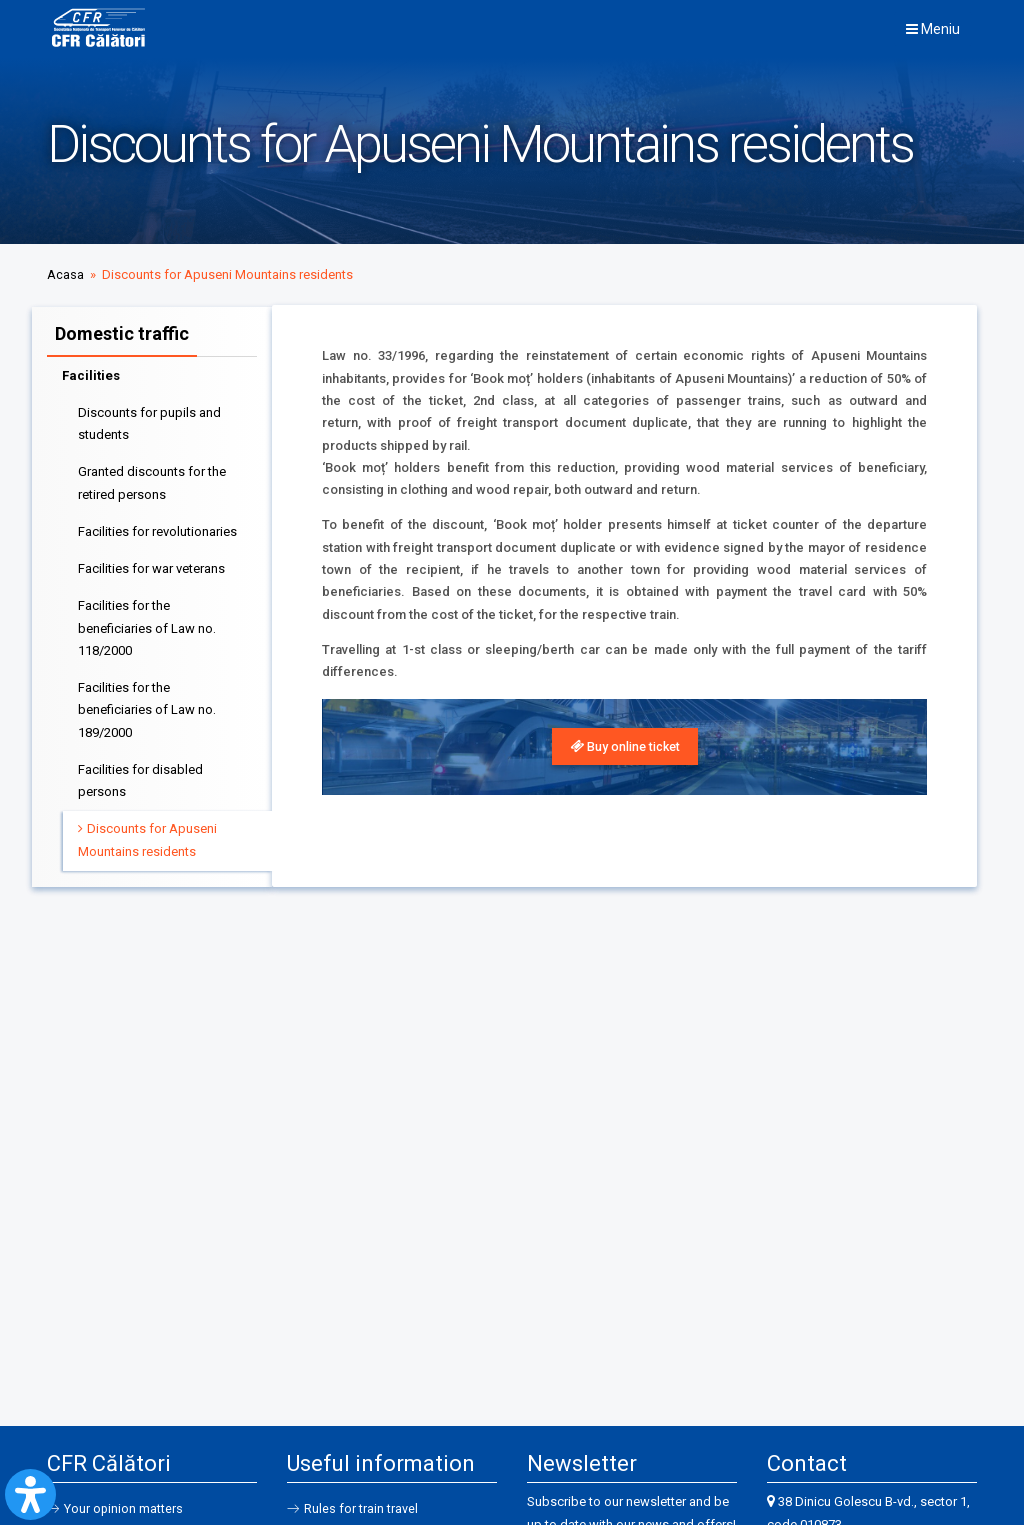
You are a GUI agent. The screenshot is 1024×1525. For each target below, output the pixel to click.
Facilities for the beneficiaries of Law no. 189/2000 (147, 707)
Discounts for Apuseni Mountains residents (147, 836)
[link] (624, 747)
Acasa (65, 274)
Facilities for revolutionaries (157, 528)
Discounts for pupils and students (149, 420)
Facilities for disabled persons (140, 777)
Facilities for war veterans (151, 565)
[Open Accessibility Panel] (30, 1494)
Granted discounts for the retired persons (152, 479)
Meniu (933, 29)
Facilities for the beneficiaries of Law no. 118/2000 (147, 625)
